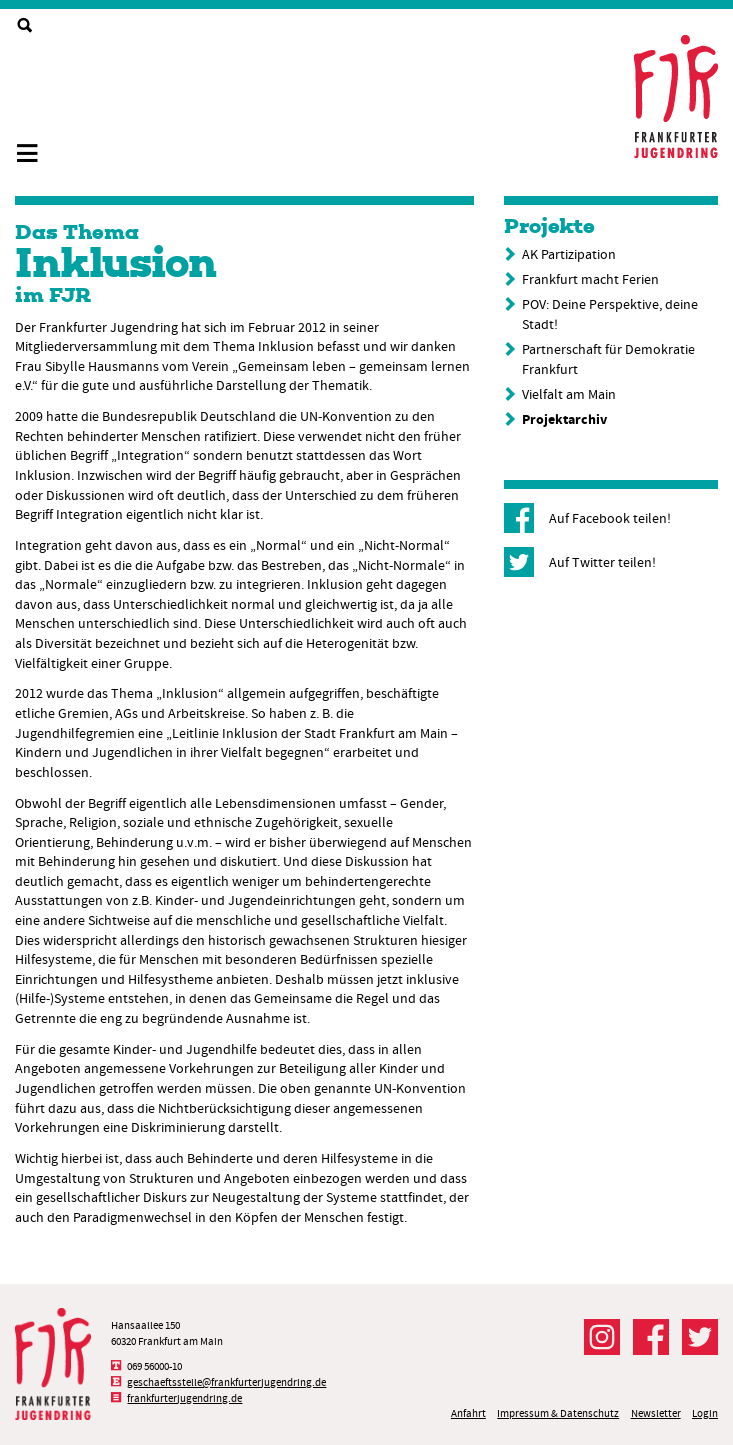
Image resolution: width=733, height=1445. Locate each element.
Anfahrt (468, 1413)
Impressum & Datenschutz (558, 1413)
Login (705, 1413)
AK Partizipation (569, 254)
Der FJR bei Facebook (651, 1337)
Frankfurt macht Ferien (590, 279)
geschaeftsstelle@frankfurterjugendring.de (226, 1382)
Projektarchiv (564, 419)
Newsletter (656, 1413)
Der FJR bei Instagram (602, 1337)
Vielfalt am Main (569, 394)
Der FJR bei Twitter (700, 1337)
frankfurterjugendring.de (184, 1398)
